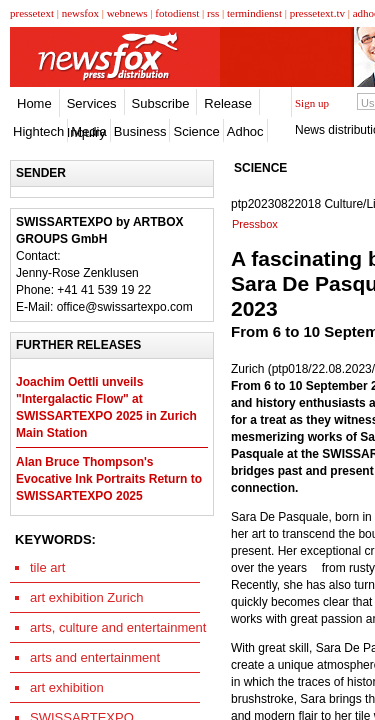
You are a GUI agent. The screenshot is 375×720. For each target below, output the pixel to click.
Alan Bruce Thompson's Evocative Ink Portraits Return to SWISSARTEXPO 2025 (109, 479)
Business (140, 131)
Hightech (38, 131)
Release (228, 103)
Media (88, 131)
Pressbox (255, 224)
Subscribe (161, 103)
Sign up (312, 103)
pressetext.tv (317, 13)
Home (34, 103)
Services (92, 103)
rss (213, 13)
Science (196, 131)
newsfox (80, 13)
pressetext (32, 13)
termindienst (254, 13)
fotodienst (177, 13)
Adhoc (245, 131)
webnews (127, 13)
